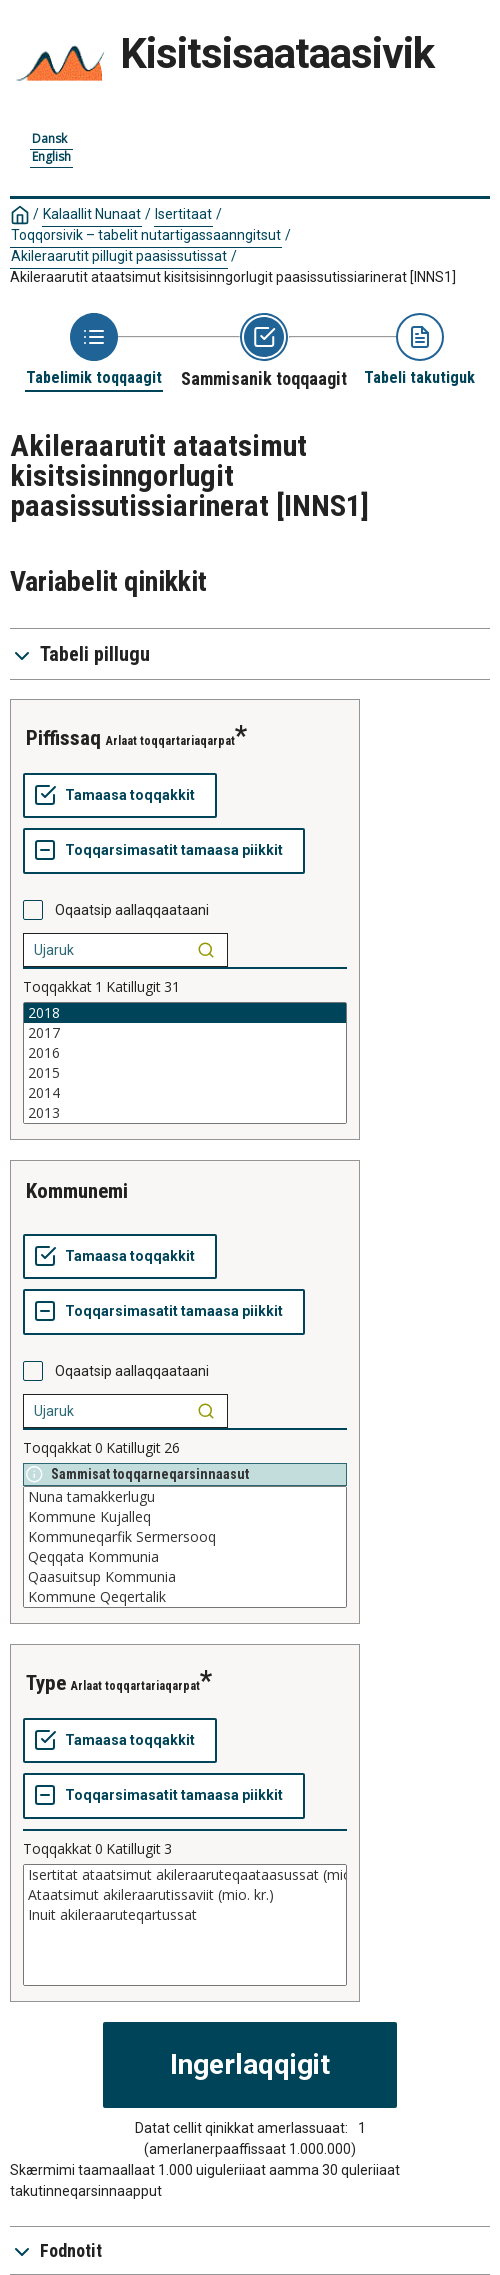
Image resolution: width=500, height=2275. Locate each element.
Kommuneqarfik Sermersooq (185, 1537)
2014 (185, 1093)
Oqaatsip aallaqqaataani (132, 910)
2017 (185, 1033)
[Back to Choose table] (94, 350)
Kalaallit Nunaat (92, 214)
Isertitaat (183, 214)
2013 (185, 1113)
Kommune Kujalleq (185, 1517)
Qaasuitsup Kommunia (185, 1577)
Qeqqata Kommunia (185, 1557)
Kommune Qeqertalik (185, 1597)
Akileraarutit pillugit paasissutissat (119, 256)
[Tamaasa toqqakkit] (120, 796)
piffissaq (63, 738)
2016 (185, 1053)
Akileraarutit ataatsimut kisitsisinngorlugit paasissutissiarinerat (233, 277)
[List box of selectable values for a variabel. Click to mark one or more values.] (185, 1063)
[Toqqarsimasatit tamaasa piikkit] (164, 851)
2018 (185, 1013)
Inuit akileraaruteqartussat (185, 1915)
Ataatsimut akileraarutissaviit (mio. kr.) (185, 1895)
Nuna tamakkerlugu (185, 1497)
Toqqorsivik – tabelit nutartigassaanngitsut (146, 235)
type (46, 1683)
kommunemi (77, 1191)
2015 (185, 1073)
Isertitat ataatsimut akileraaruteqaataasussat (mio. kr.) (185, 1875)
